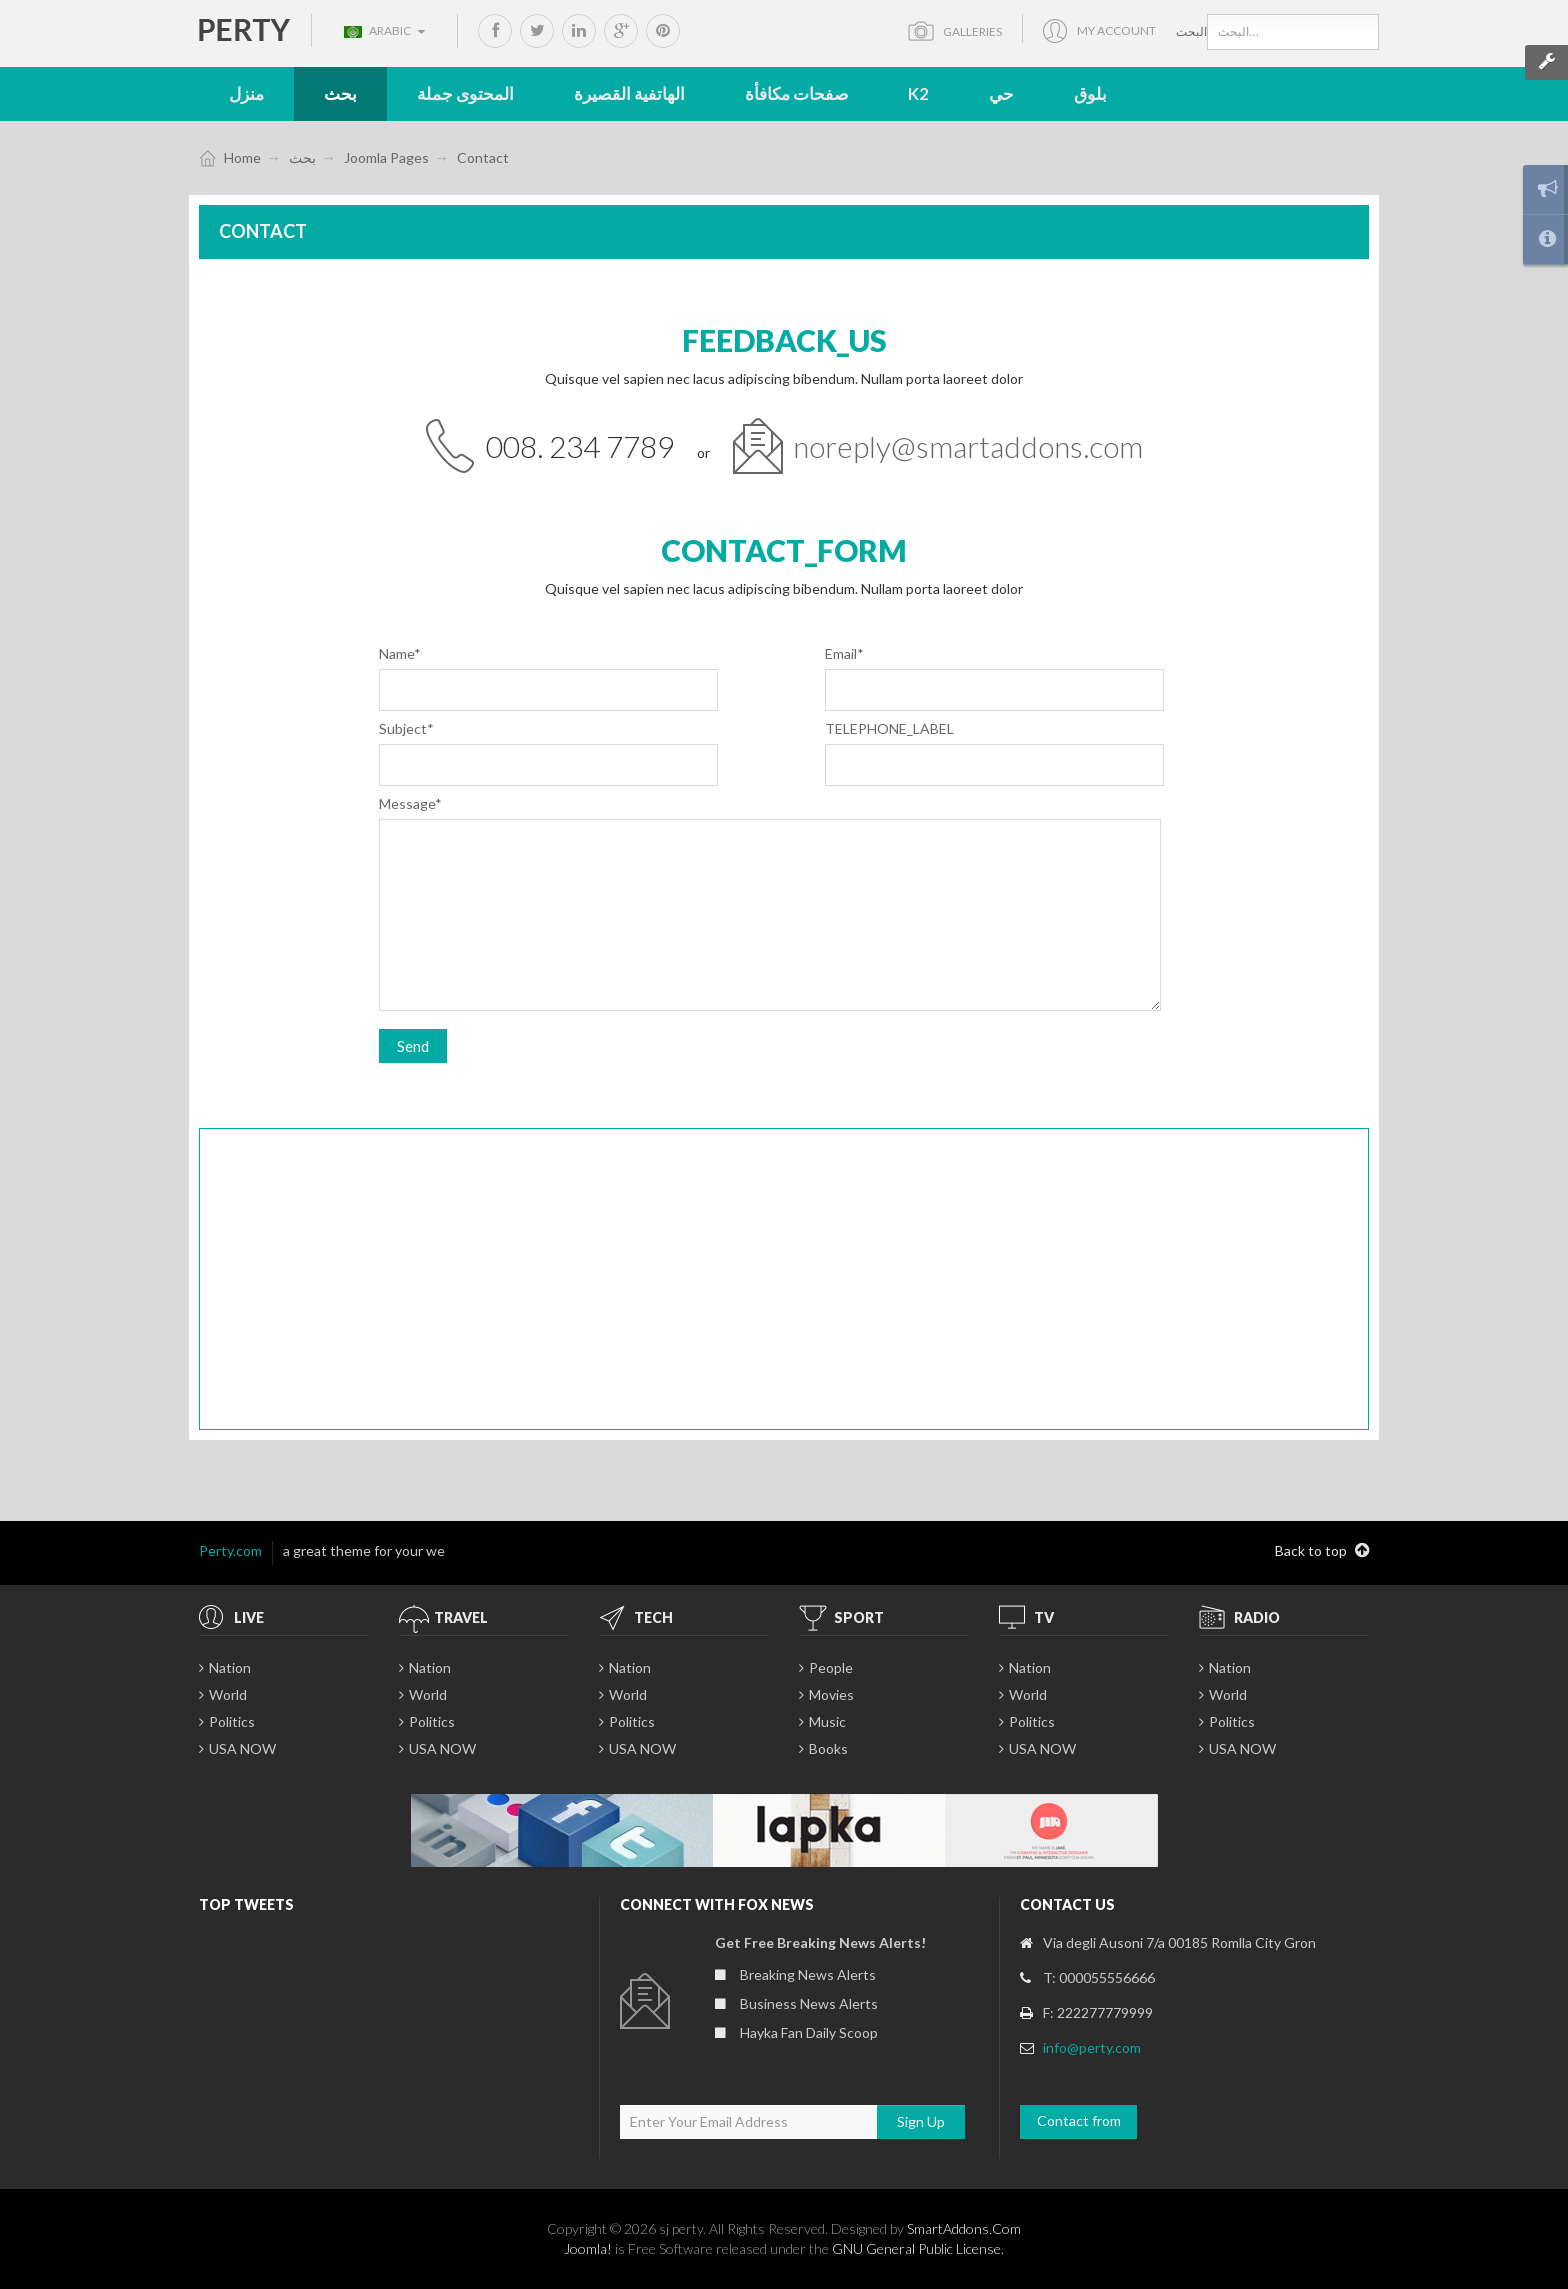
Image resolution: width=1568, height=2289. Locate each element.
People (831, 1667)
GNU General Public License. (918, 2248)
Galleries (971, 31)
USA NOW (242, 1748)
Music (827, 1721)
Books (828, 1748)
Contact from (1079, 2120)
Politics (232, 1721)
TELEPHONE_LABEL (889, 728)
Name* (400, 653)
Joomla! (588, 2248)
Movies (831, 1694)
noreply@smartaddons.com (968, 446)
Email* (844, 653)
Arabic (384, 30)
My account (1116, 30)
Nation (230, 1667)
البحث (1191, 31)
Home (242, 157)
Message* (410, 803)
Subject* (406, 728)
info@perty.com (1092, 2047)
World (228, 1694)
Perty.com (230, 1550)
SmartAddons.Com (964, 2228)
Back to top (1322, 1551)
